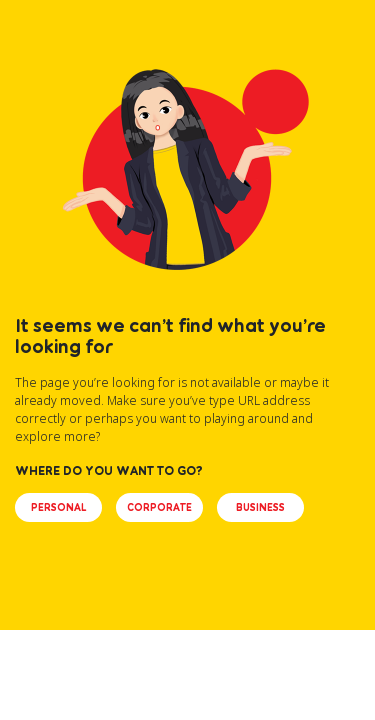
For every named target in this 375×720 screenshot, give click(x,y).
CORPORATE (159, 507)
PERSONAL (58, 507)
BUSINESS (260, 507)
